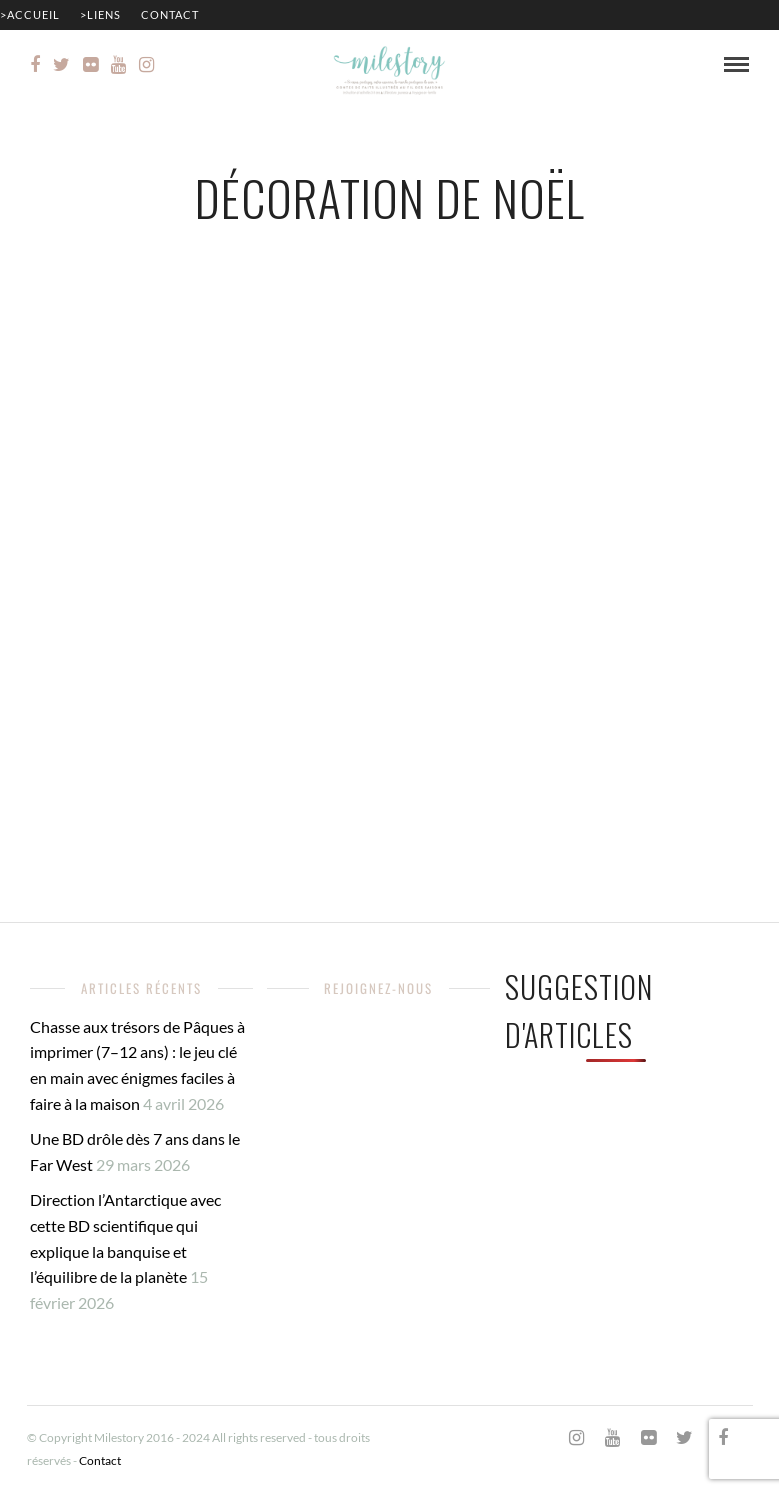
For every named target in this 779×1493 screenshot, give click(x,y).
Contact (170, 14)
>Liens (100, 14)
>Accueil (30, 14)
